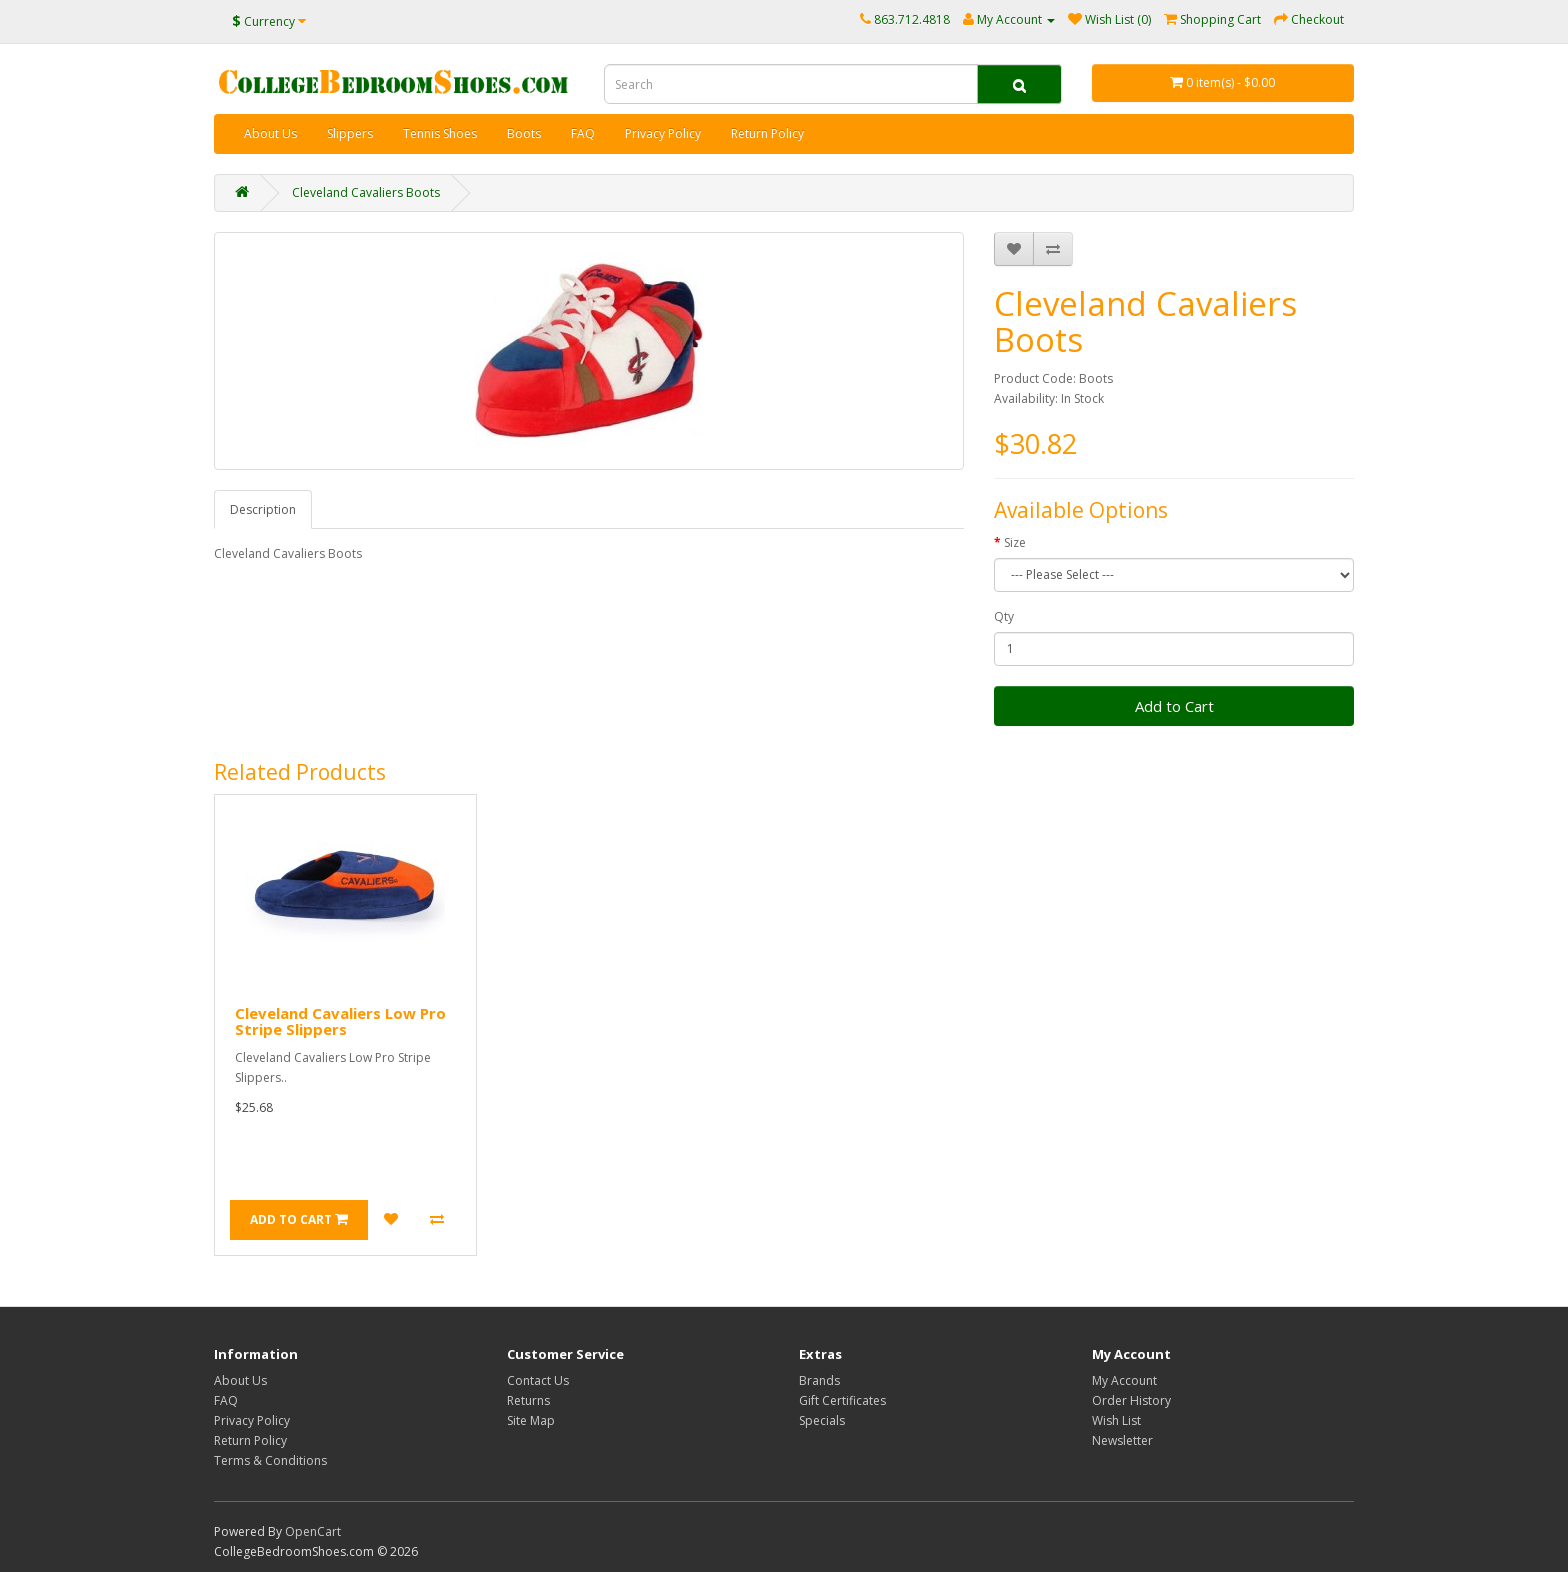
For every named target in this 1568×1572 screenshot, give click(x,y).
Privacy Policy (663, 133)
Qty (1004, 616)
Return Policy (767, 133)
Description (263, 509)
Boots (524, 133)
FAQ (583, 133)
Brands (819, 1380)
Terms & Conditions (270, 1460)
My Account (1124, 1380)
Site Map (531, 1420)
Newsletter (1122, 1440)
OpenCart (313, 1531)
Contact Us (538, 1380)
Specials (822, 1420)
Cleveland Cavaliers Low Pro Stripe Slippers (340, 1021)
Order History (1131, 1400)
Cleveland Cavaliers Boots (366, 192)
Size (1015, 542)
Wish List (1116, 1420)
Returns (528, 1400)
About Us (270, 133)
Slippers (350, 133)
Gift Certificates (842, 1400)
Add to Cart (1174, 706)
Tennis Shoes (440, 133)
